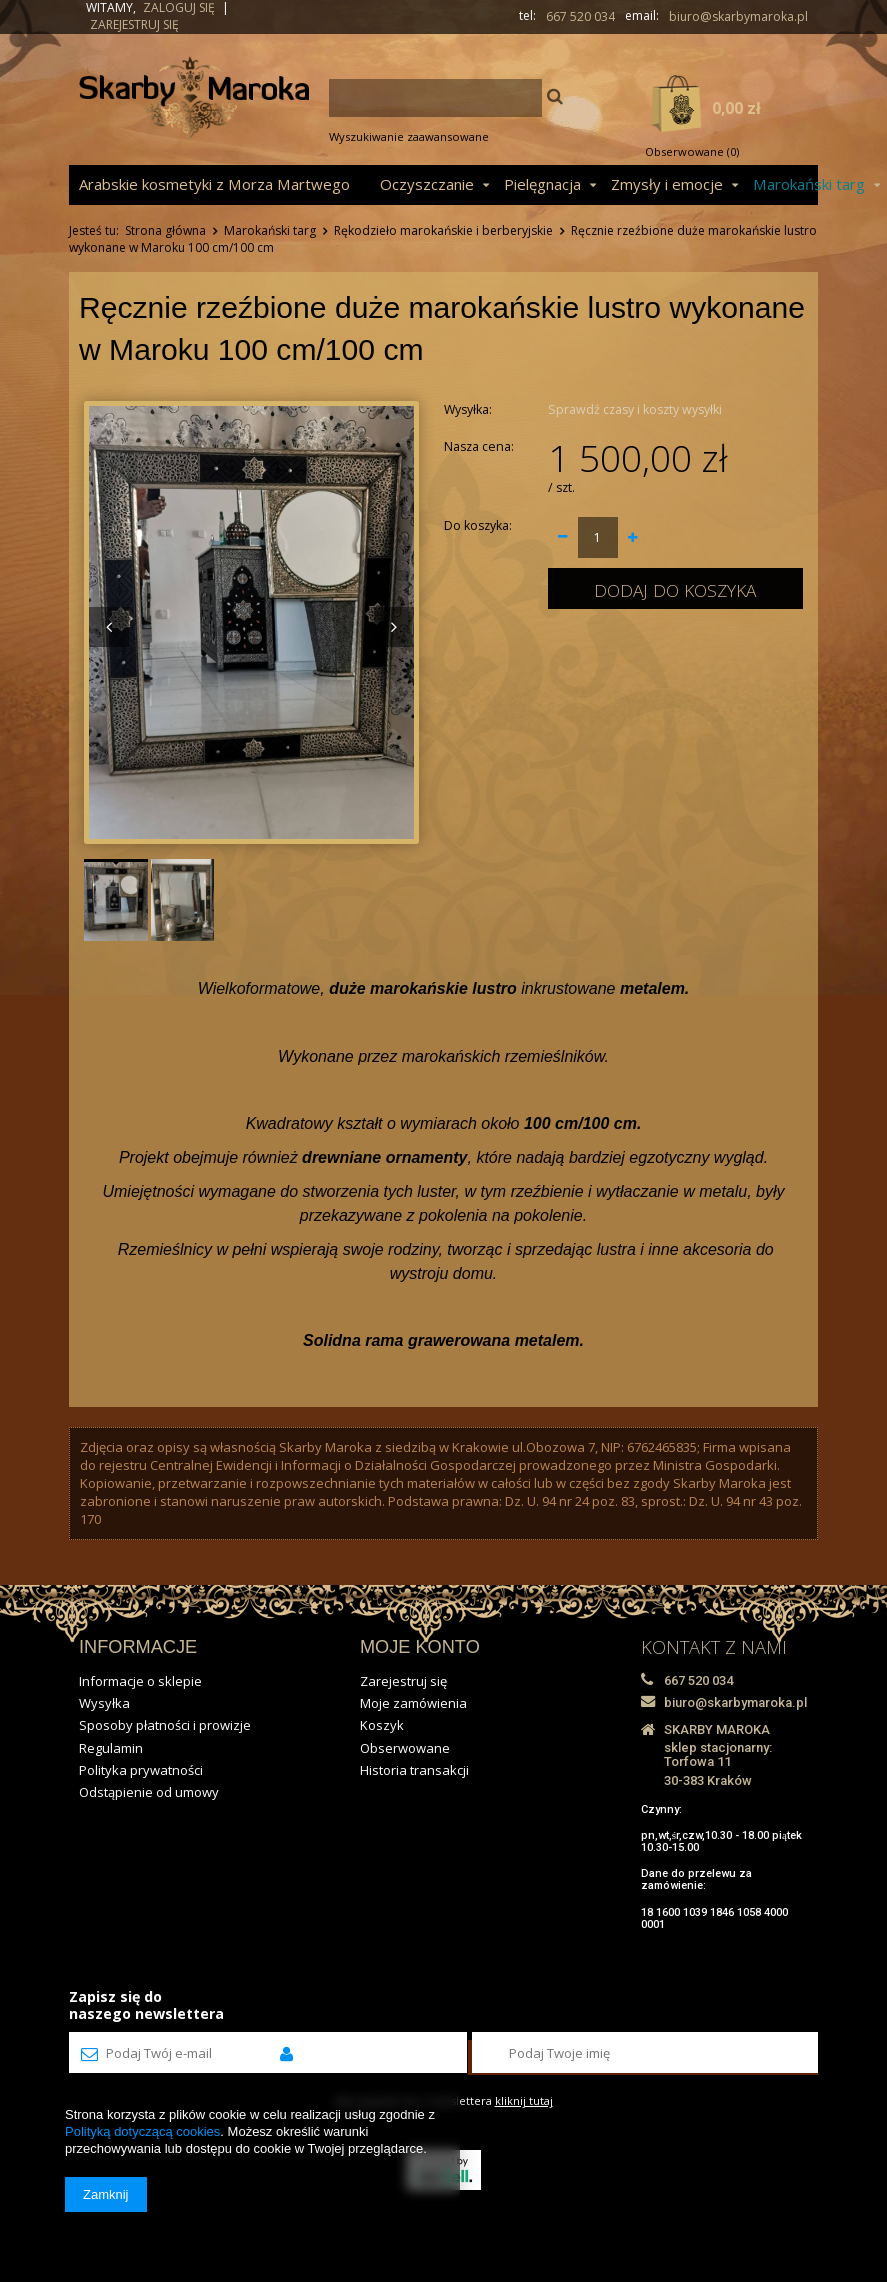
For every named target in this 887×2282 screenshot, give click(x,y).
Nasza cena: (479, 446)
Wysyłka (104, 1703)
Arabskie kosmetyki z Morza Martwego (214, 184)
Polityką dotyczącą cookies (142, 2131)
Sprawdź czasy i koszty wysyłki (635, 409)
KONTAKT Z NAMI (714, 1647)
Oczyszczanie (427, 184)
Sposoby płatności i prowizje (165, 1725)
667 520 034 (580, 17)
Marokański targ (270, 230)
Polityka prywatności (141, 1770)
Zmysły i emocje (667, 184)
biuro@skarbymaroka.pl (738, 17)
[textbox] (435, 98)
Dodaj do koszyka (675, 590)
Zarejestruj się (134, 24)
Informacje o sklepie (140, 1681)
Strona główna (165, 230)
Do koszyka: (478, 525)
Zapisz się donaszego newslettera (146, 2005)
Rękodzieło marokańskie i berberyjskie (443, 230)
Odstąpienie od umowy (149, 1792)
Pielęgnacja (542, 184)
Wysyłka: (468, 409)
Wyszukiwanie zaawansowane (409, 136)
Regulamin (111, 1748)
